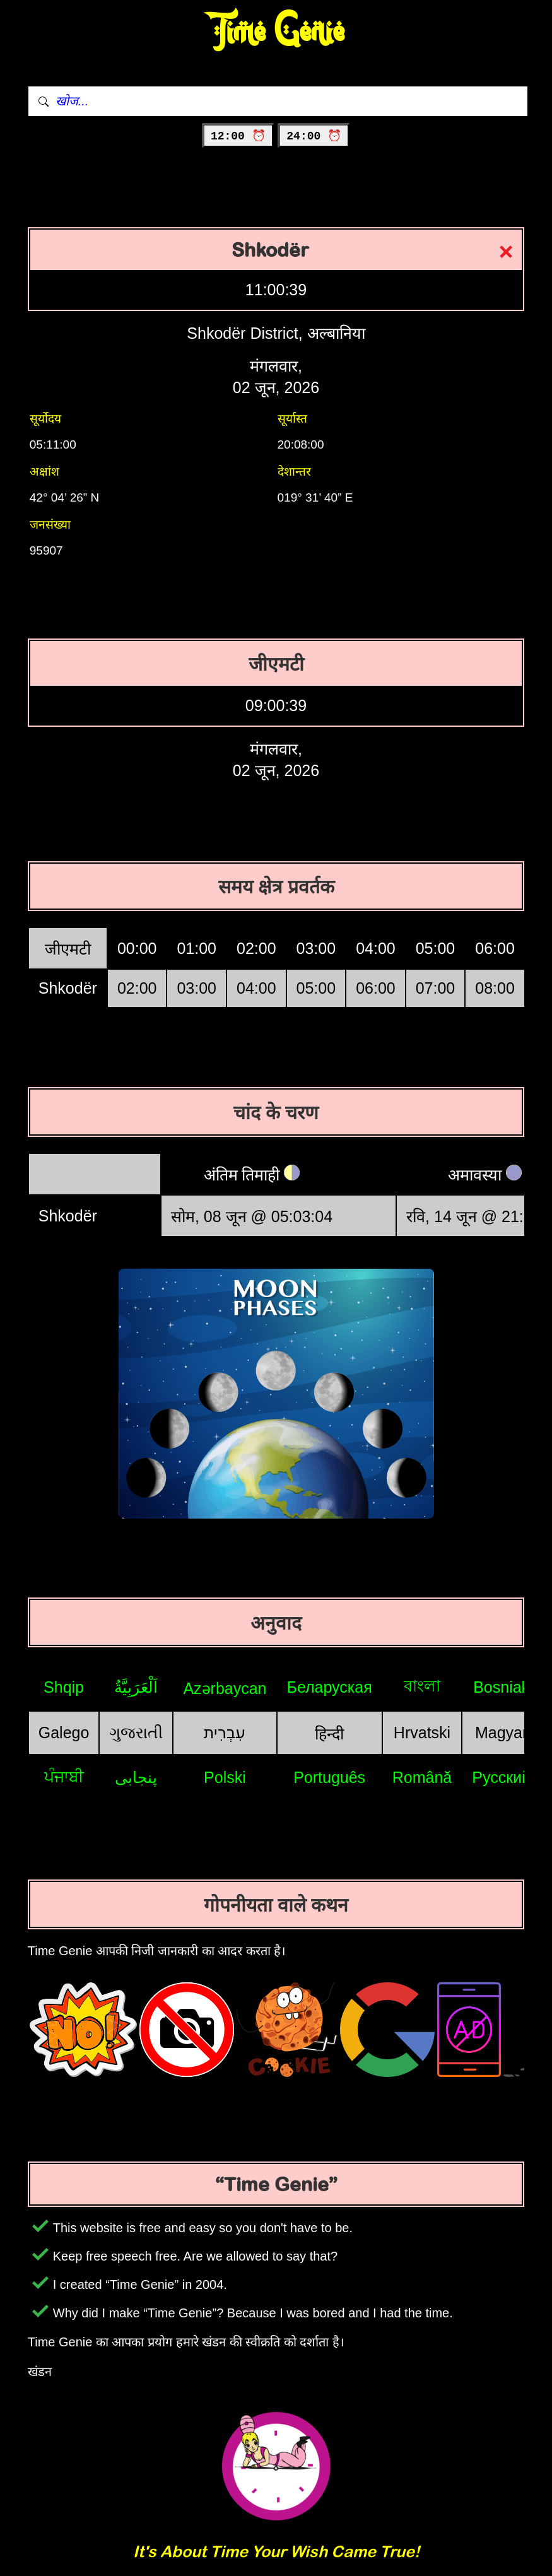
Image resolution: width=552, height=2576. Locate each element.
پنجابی (136, 1777)
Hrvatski (422, 1732)
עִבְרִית (224, 1732)
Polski (225, 1777)
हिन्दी (329, 1734)
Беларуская (329, 1687)
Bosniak (501, 1687)
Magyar (501, 1732)
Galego (64, 1732)
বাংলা (422, 1686)
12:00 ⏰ (238, 136)
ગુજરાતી (136, 1732)
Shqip (64, 1687)
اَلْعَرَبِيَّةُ (136, 1687)
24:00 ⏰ (313, 136)
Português (329, 1777)
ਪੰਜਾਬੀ (64, 1776)
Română (422, 1777)
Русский (501, 1777)
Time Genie (276, 31)
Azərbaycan (224, 1688)
